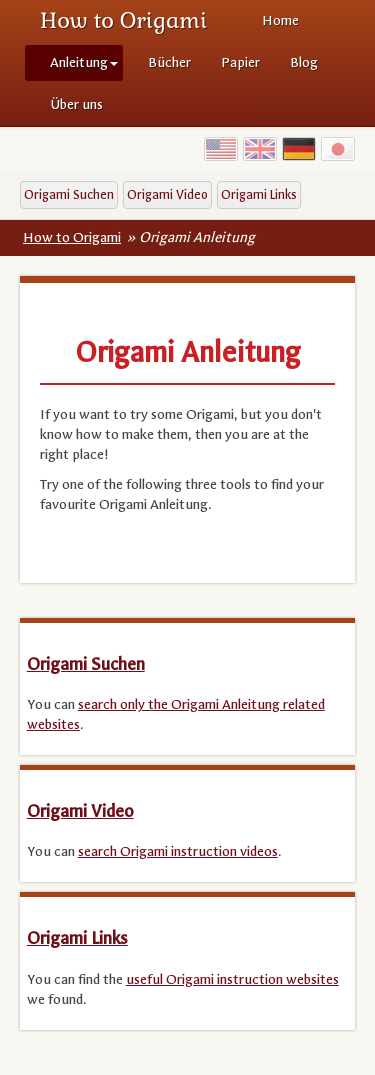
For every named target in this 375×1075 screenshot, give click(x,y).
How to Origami (123, 20)
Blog (304, 62)
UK (260, 149)
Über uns (76, 104)
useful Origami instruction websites (232, 979)
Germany (299, 149)
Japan (338, 149)
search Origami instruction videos (178, 851)
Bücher (169, 62)
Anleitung (84, 62)
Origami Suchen (69, 194)
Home (280, 20)
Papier (240, 62)
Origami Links (259, 194)
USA (221, 149)
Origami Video (167, 194)
